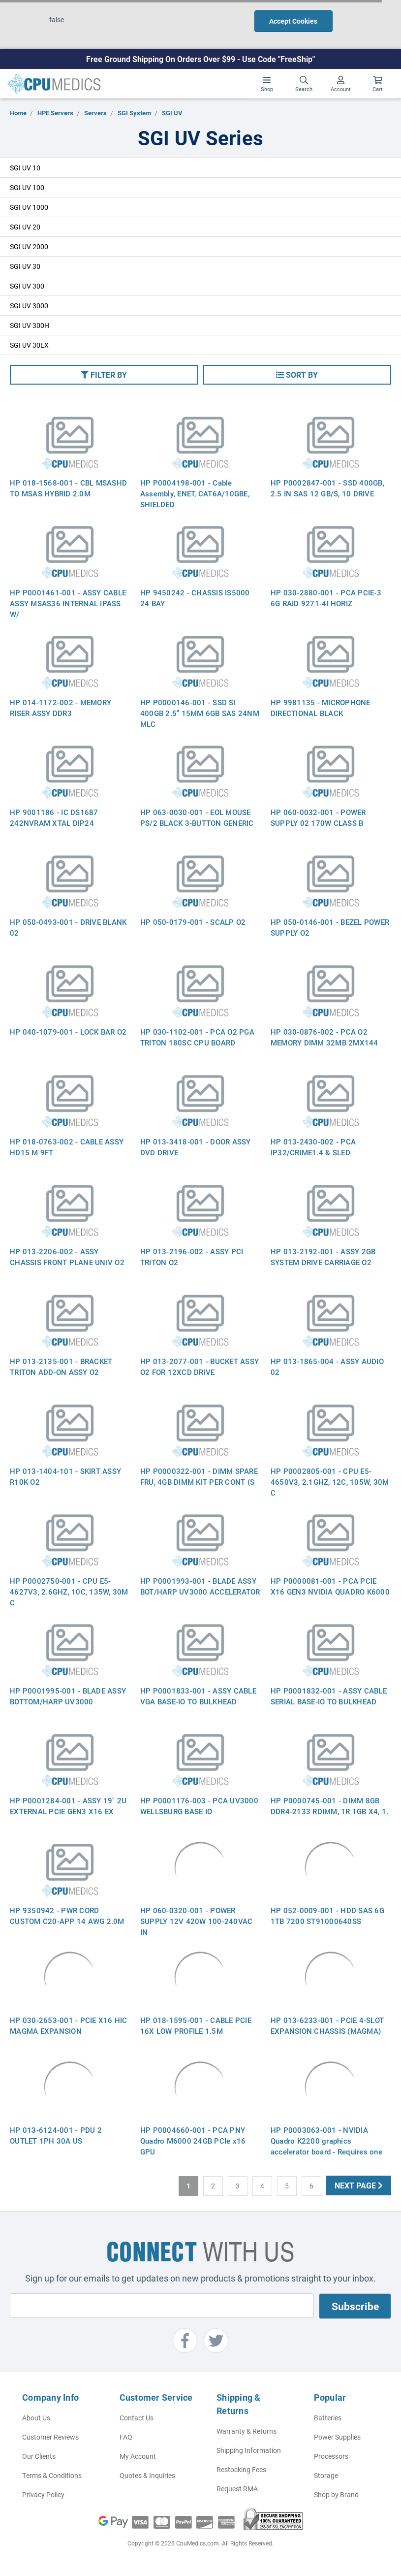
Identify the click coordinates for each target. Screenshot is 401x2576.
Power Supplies (337, 2437)
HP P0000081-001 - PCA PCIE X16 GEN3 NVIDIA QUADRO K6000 (330, 1586)
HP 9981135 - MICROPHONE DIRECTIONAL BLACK (320, 707)
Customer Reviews (50, 2437)
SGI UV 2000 (29, 246)
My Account (138, 2456)
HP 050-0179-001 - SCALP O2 (193, 922)
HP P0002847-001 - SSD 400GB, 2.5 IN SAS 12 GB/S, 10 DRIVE (327, 488)
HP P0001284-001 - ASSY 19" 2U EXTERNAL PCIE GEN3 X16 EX (68, 1805)
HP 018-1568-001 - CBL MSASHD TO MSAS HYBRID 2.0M (68, 488)
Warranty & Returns (246, 2431)
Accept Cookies (293, 21)
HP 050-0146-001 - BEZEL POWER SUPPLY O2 (330, 927)
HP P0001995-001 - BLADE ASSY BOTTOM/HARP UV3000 (68, 1696)
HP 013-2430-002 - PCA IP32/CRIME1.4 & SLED (313, 1147)
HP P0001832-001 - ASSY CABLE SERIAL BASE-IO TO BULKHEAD (329, 1696)
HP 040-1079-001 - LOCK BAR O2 (68, 1032)
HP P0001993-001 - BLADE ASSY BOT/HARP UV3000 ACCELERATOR (200, 1586)
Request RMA (237, 2488)
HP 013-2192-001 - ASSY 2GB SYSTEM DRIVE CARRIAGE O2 (323, 1256)
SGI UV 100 (27, 187)
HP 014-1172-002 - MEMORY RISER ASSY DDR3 (60, 707)
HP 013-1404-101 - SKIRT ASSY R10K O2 (65, 1476)
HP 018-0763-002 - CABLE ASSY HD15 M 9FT (66, 1147)
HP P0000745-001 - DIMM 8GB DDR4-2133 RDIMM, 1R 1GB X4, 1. (330, 1805)
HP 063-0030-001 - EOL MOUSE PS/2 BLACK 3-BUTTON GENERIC (197, 817)
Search (303, 84)
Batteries (327, 2417)
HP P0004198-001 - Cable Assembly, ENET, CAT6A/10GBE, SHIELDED (194, 493)
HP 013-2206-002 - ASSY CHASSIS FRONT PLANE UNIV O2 (67, 1256)
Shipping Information (248, 2450)
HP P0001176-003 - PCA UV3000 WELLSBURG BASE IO (199, 1805)
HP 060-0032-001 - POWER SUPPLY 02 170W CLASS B (318, 817)
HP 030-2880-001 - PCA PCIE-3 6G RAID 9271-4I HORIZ (326, 597)
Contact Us (137, 2417)
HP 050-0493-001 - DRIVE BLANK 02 (68, 927)
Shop (267, 84)
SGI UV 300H (29, 325)
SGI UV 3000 (29, 305)
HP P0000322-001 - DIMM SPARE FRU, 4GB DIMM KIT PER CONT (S (199, 1476)
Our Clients (39, 2456)
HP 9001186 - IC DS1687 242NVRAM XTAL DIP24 (54, 817)
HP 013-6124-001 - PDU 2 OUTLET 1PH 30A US (56, 2135)
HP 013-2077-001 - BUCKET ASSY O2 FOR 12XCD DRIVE (199, 1366)
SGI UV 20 (25, 226)
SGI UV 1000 (29, 207)
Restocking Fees (241, 2469)
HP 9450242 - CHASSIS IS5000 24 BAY (195, 597)
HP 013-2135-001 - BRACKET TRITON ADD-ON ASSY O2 (61, 1366)
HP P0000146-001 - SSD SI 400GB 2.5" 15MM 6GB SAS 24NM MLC (199, 713)
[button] (104, 375)
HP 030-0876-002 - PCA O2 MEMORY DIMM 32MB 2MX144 (324, 1037)
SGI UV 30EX (29, 345)
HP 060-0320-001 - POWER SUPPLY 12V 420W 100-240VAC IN (196, 1921)
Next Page (359, 2185)
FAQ (126, 2437)
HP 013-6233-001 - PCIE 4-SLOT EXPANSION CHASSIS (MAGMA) (327, 2025)
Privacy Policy (43, 2494)
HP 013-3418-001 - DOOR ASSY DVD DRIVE (195, 1147)
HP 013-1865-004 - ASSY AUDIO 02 (327, 1366)
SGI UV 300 (27, 286)
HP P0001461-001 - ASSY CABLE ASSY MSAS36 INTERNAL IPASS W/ (68, 603)
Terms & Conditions (52, 2475)
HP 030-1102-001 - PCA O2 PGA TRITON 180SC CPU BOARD (197, 1037)
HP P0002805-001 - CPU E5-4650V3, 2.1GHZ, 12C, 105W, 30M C (330, 1482)
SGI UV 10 (25, 167)
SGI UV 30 (25, 266)
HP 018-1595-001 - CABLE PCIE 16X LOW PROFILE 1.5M (195, 2025)
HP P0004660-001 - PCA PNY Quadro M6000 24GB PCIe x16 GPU (193, 2140)
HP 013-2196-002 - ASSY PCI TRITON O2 (192, 1256)
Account (341, 84)
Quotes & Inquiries (147, 2475)
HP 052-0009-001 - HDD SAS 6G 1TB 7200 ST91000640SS (327, 1915)
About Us (36, 2417)
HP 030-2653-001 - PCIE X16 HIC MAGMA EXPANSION (68, 2025)
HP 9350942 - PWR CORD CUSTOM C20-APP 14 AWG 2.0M (67, 1915)
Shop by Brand (336, 2494)
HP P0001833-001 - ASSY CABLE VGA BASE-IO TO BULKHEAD (198, 1696)
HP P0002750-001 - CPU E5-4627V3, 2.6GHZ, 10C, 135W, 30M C (69, 1591)
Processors (331, 2456)
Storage (326, 2475)
